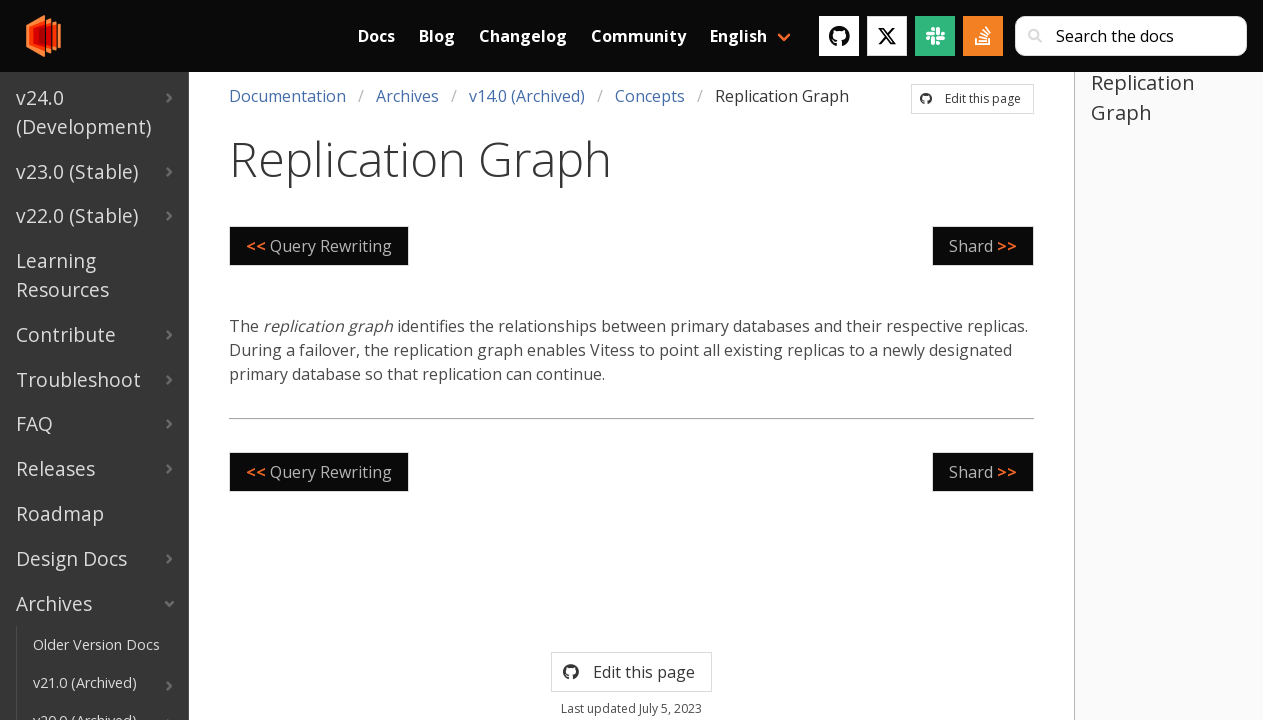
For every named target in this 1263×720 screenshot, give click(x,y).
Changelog (523, 36)
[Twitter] (887, 36)
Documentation (287, 96)
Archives (407, 96)
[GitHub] (839, 36)
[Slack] (935, 36)
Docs (376, 36)
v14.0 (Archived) (527, 96)
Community (638, 36)
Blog (437, 36)
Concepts (650, 96)
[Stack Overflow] (983, 36)
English (738, 36)
